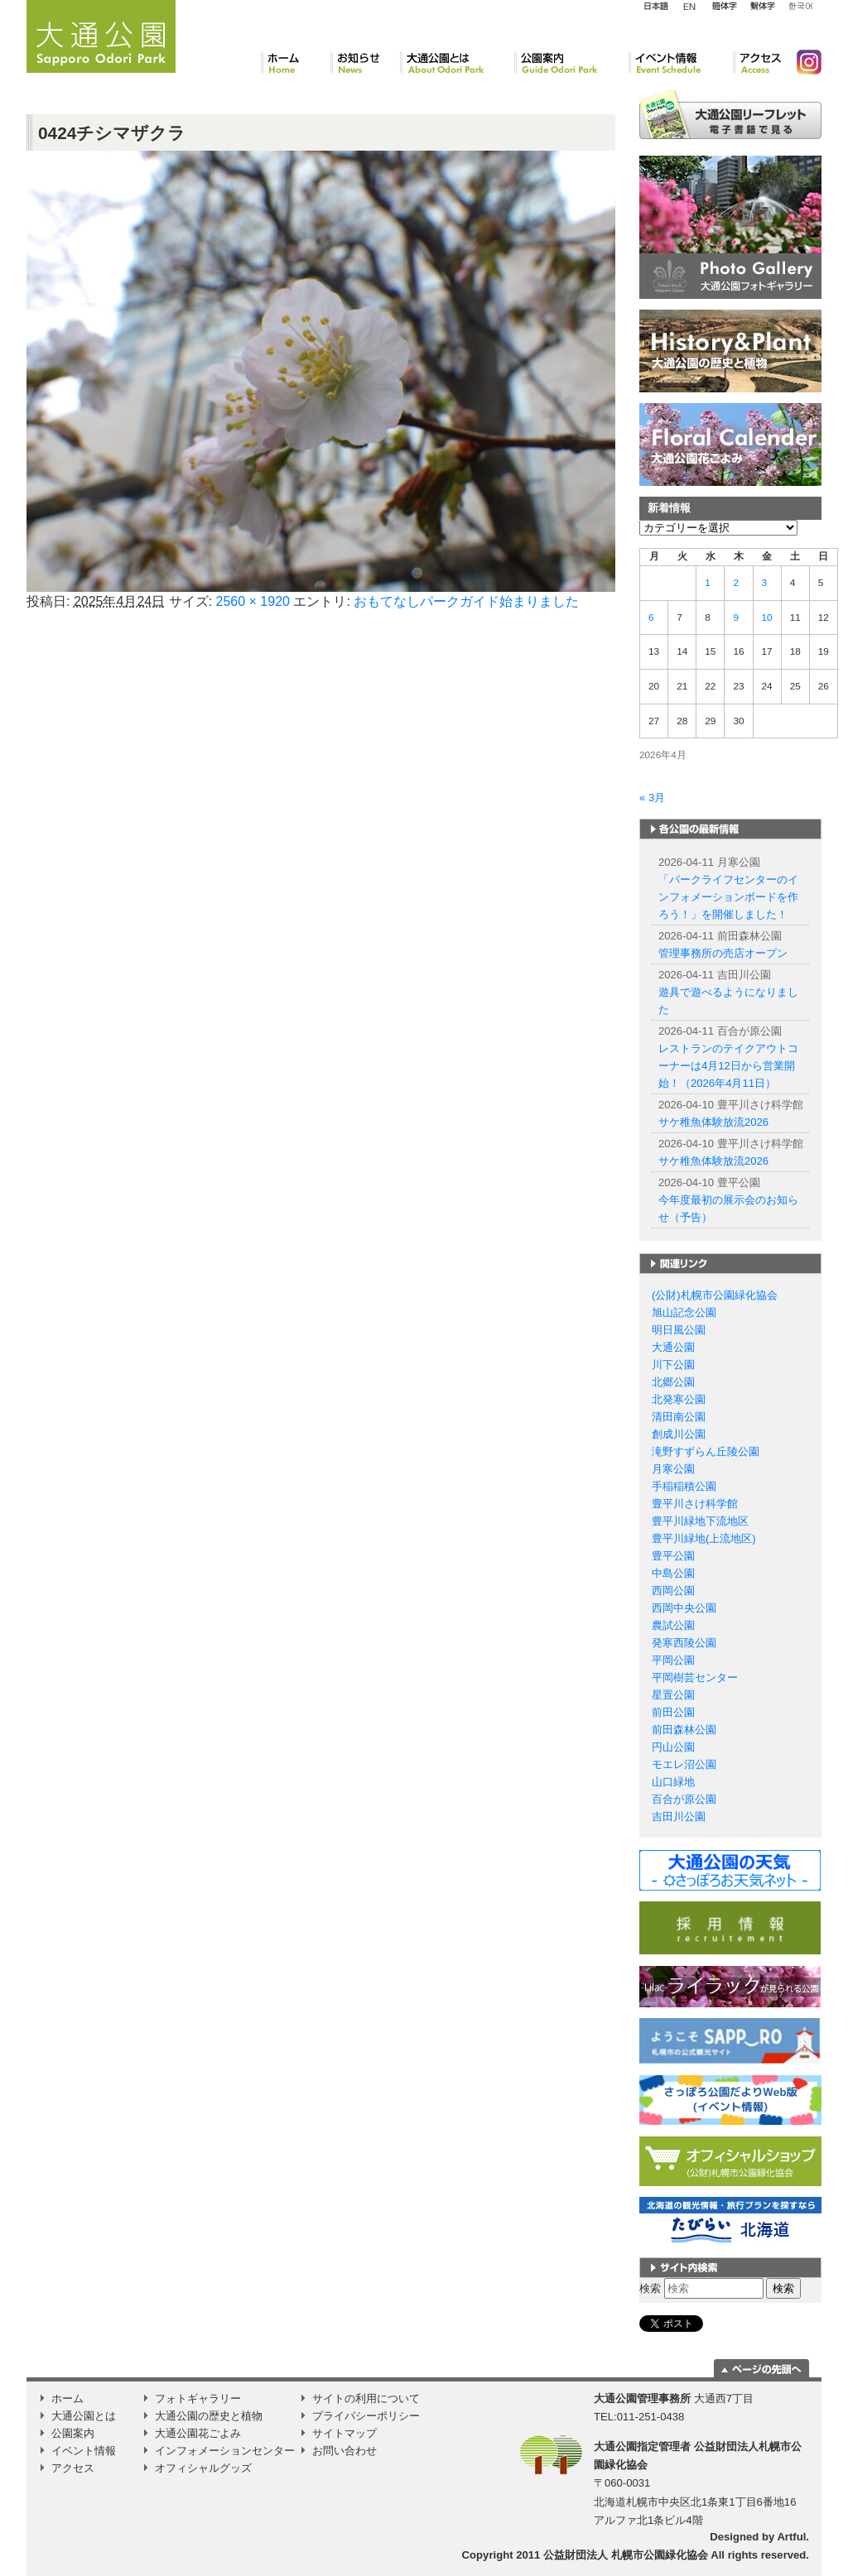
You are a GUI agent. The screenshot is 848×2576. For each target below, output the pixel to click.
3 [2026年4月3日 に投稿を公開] (765, 583)
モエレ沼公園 (684, 1764)
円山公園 (673, 1747)
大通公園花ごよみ (198, 2433)
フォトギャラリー (198, 2398)
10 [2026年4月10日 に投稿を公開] (767, 617)
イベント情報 (681, 62)
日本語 (655, 6)
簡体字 (724, 6)
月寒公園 (673, 1469)
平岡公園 (673, 1660)
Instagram (802, 62)
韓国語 (800, 6)
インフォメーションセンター (225, 2450)
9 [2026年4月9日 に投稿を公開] (736, 617)
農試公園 (673, 1625)
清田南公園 (679, 1417)
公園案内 (571, 62)
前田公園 (673, 1712)
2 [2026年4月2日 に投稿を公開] (736, 583)
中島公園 (673, 1573)
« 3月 (652, 797)
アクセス (758, 62)
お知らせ (365, 62)
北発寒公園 (679, 1399)
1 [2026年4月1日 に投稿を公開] (708, 583)
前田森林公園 (684, 1729)
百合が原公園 (684, 1799)
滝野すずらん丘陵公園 (705, 1451)
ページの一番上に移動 (761, 2368)
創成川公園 (679, 1434)
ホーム (295, 62)
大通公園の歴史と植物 (209, 2416)
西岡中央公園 (684, 1608)
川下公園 (673, 1364)
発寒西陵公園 (684, 1642)
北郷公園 (673, 1382)
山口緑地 (673, 1782)
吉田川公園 (679, 1816)
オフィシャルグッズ (203, 2468)
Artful (791, 2536)
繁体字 (762, 6)
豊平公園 (673, 1556)
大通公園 (673, 1347)
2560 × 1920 (253, 601)
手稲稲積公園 (684, 1486)
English (689, 6)
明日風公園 (679, 1330)
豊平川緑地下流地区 (700, 1521)
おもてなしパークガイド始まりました (466, 601)
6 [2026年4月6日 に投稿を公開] (651, 617)
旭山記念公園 (684, 1312)
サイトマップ (344, 2433)
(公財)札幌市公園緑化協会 (715, 1295)
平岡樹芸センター (695, 1677)
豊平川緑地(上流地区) (704, 1538)
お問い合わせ (344, 2450)
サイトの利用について (366, 2398)
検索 (650, 2288)
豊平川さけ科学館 (695, 1503)
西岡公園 (673, 1590)
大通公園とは (457, 62)
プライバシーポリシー (366, 2416)
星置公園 (673, 1695)
